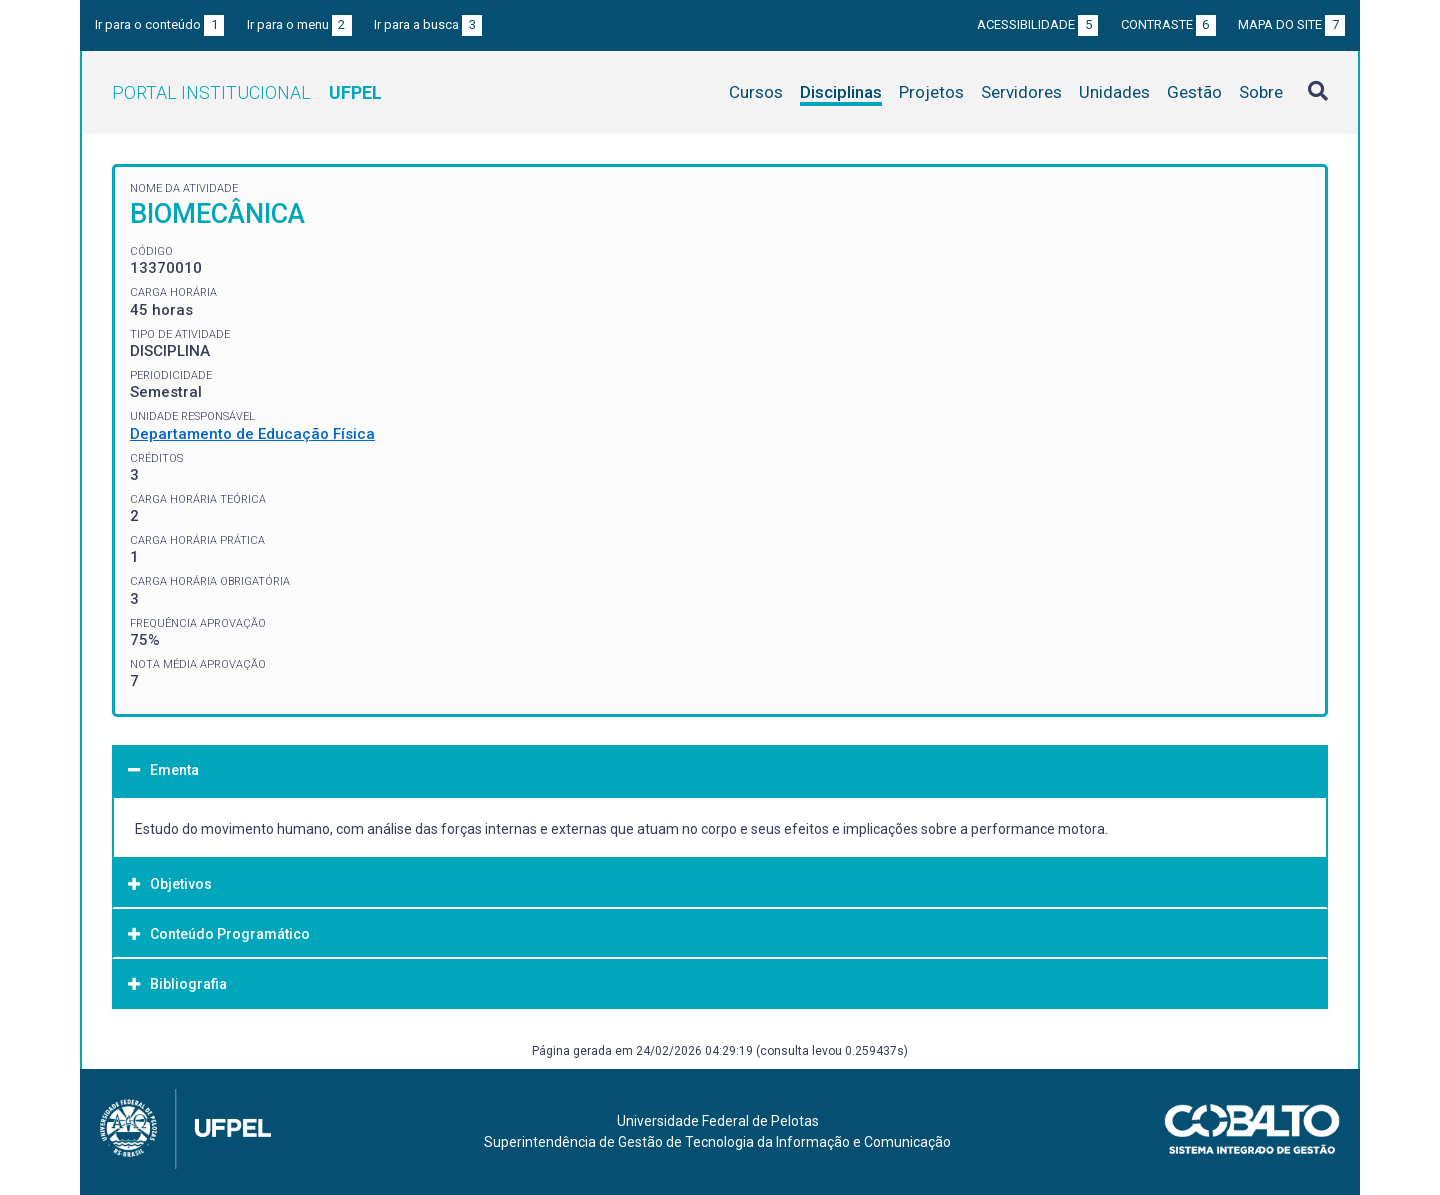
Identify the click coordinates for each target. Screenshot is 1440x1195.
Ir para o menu (299, 24)
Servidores (1021, 92)
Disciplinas (841, 92)
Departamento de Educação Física (252, 434)
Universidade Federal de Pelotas (718, 1121)
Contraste (1168, 24)
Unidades (1114, 92)
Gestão (1194, 92)
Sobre (1261, 92)
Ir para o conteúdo (159, 24)
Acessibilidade (1037, 24)
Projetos (931, 92)
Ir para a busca (428, 24)
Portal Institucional (247, 92)
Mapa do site (1291, 24)
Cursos (756, 92)
